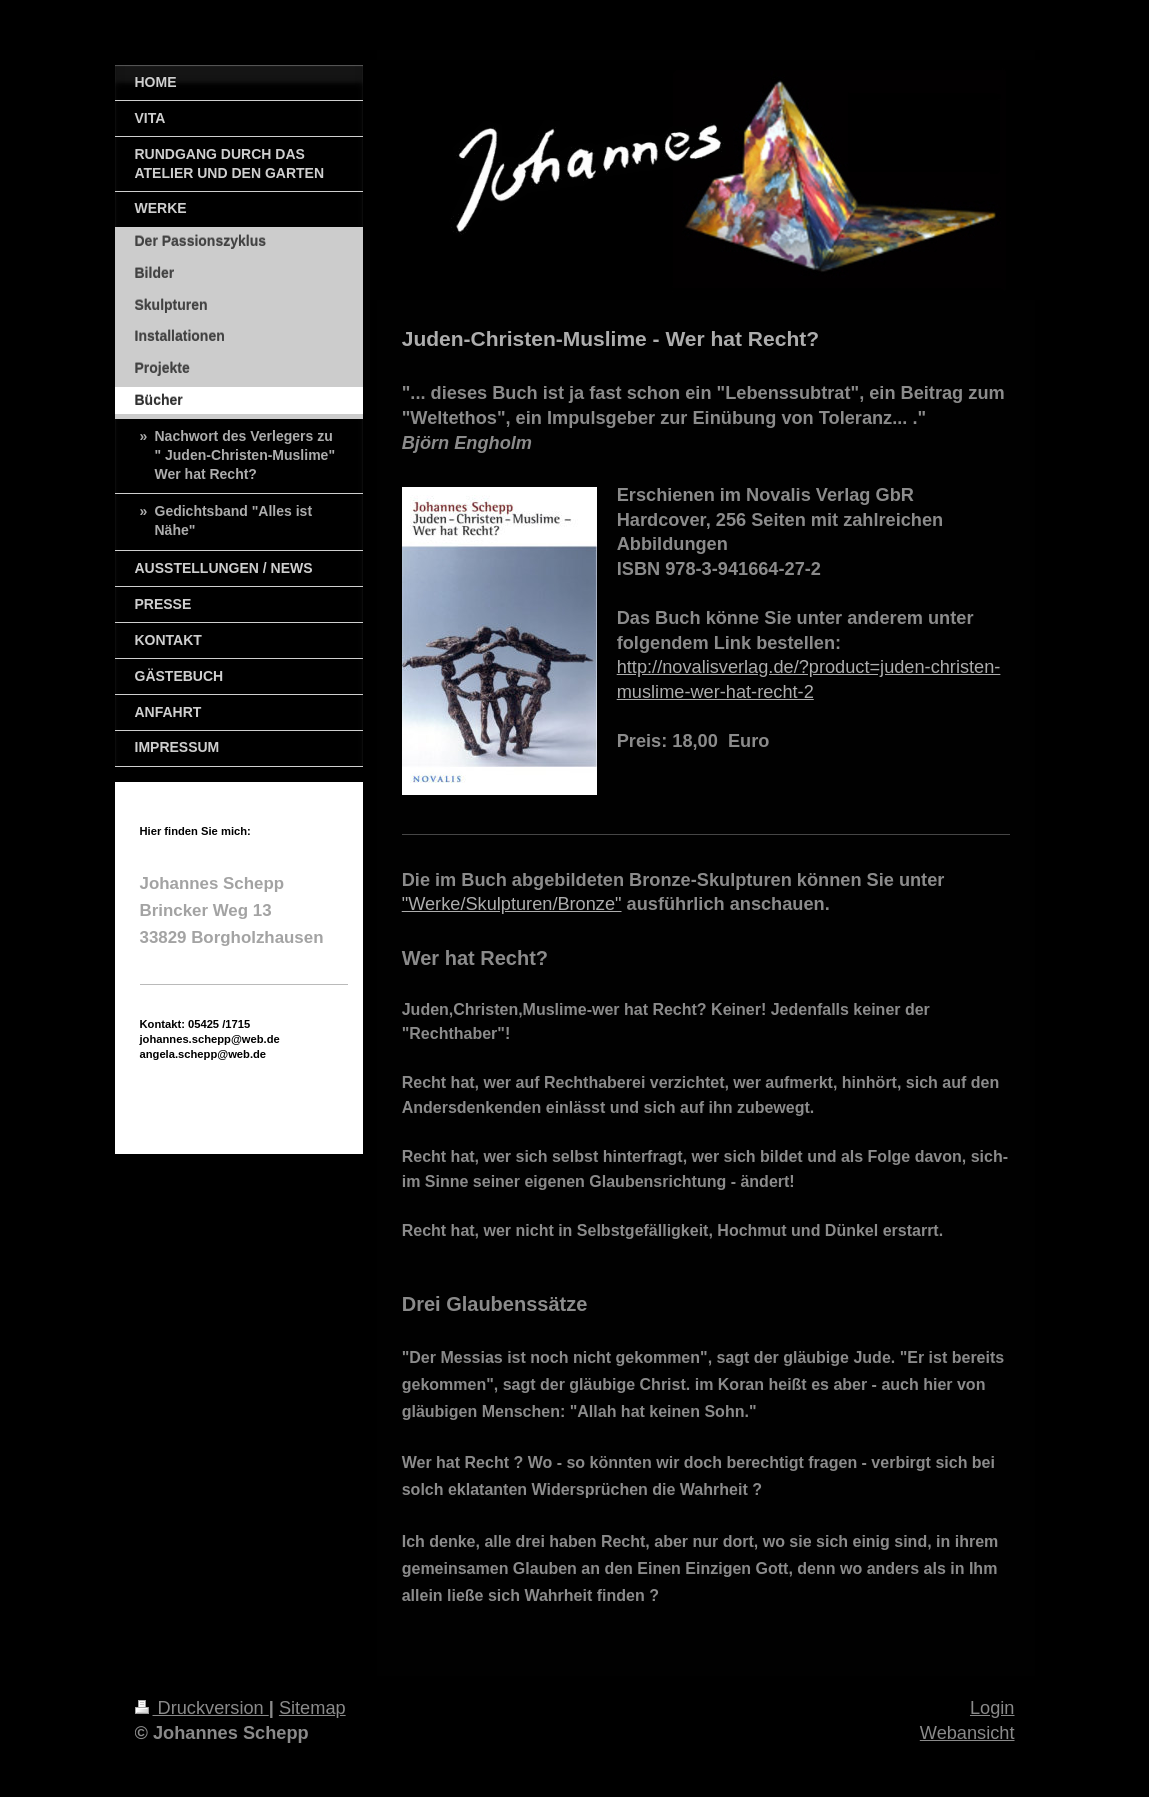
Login (992, 1708)
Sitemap (312, 1708)
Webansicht (967, 1733)
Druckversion (202, 1708)
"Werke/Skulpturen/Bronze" (512, 904)
